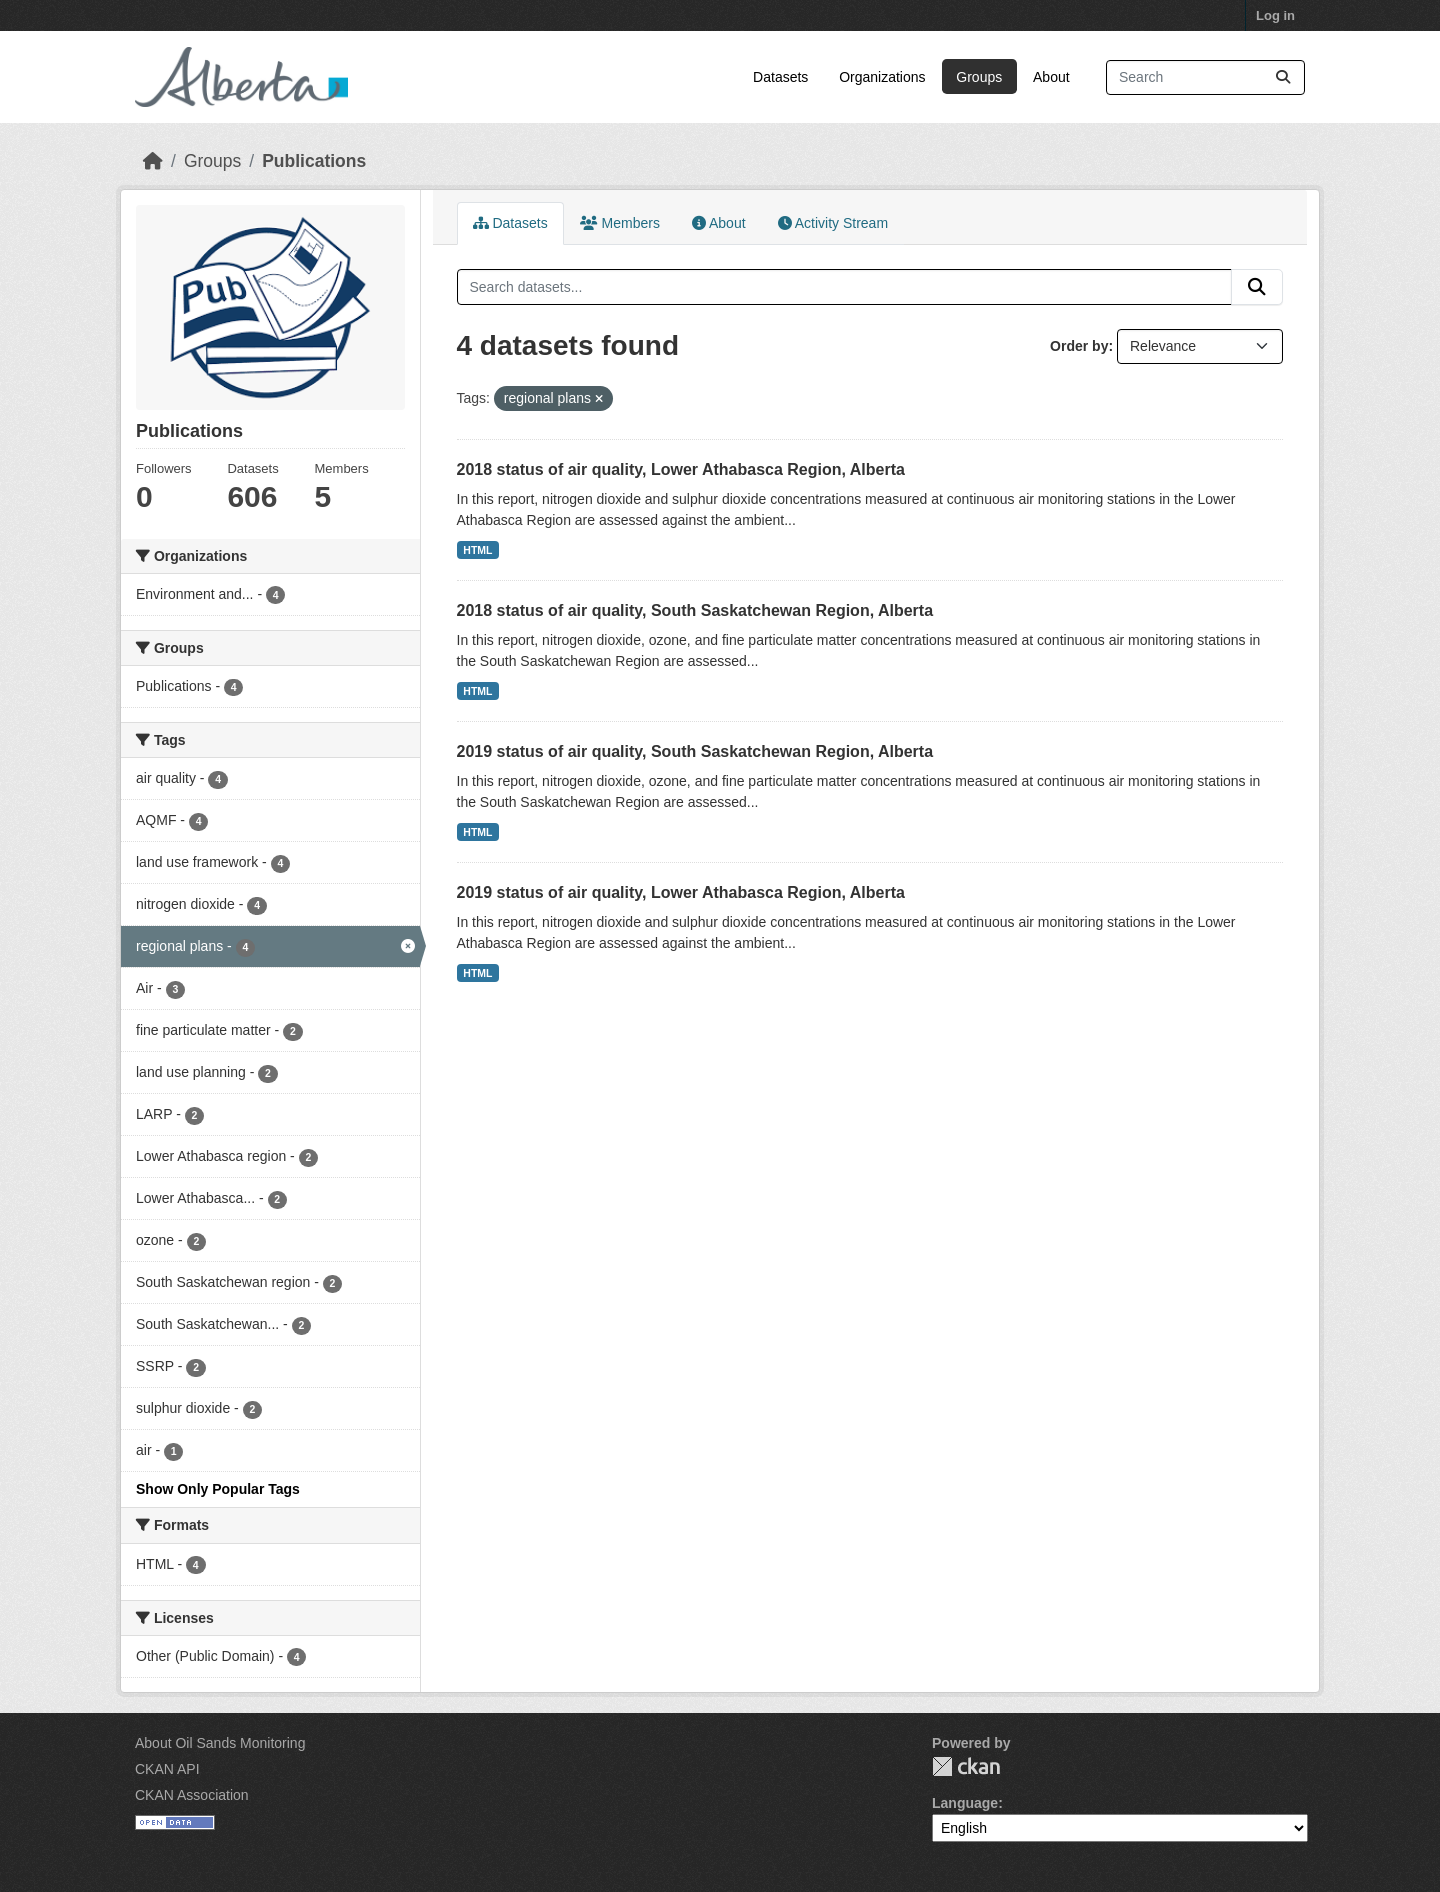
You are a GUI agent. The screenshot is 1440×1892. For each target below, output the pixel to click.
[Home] (153, 161)
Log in (1275, 15)
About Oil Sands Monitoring (220, 1743)
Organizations (882, 77)
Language (965, 1803)
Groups (979, 77)
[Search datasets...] (1205, 77)
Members (620, 223)
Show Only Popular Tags (218, 1489)
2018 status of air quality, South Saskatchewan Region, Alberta (695, 610)
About (1051, 77)
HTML (477, 550)
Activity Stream (833, 223)
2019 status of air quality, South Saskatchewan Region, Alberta (695, 751)
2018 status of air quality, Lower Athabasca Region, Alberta (681, 469)
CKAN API (167, 1769)
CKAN (966, 1766)
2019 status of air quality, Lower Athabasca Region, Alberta (681, 892)
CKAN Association (192, 1795)
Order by (1079, 346)
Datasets (780, 77)
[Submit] (1283, 77)
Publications (314, 161)
